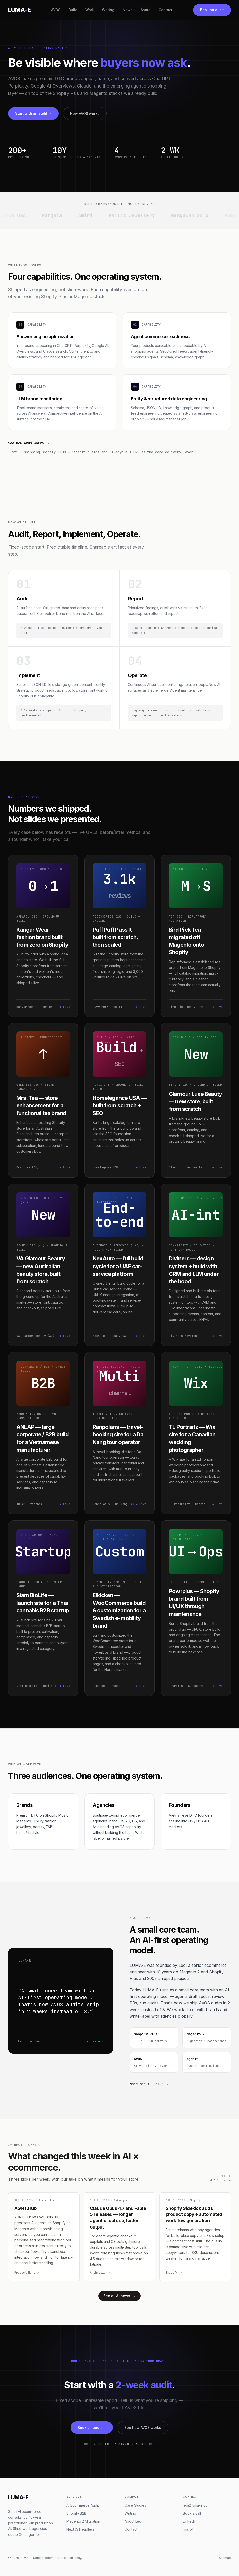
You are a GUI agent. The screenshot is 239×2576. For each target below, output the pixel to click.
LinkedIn (189, 2521)
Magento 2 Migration (83, 2521)
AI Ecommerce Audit (82, 2505)
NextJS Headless (80, 2529)
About (146, 10)
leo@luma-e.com (196, 2505)
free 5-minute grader (124, 2444)
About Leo (133, 2521)
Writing (108, 10)
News (128, 10)
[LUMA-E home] (19, 10)
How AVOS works (84, 113)
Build (73, 10)
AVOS (56, 10)
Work (89, 10)
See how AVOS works (28, 443)
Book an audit (212, 10)
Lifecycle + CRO (124, 452)
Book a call (192, 2513)
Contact (165, 10)
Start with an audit (33, 113)
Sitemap (225, 2558)
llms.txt (188, 2529)
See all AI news (119, 2295)
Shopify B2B (76, 2513)
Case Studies (135, 2505)
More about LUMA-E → (149, 2084)
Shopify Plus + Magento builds (71, 452)
